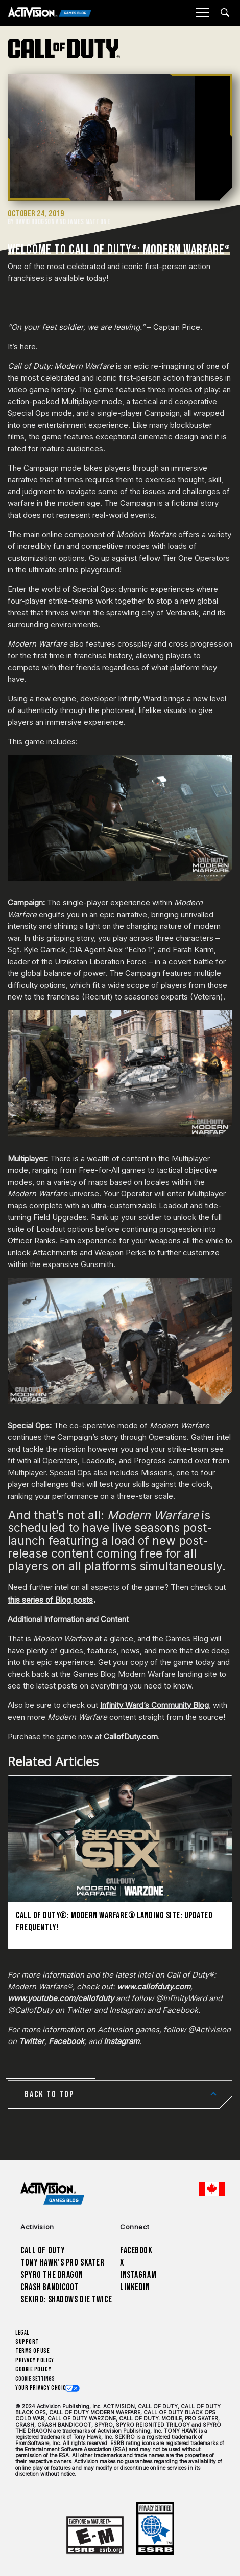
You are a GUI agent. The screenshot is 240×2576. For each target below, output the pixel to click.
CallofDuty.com (131, 1736)
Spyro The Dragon (51, 2275)
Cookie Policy (33, 2369)
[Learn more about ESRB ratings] (95, 2535)
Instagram (138, 2275)
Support (27, 2342)
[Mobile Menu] (202, 12)
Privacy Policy (34, 2360)
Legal (22, 2333)
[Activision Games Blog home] (52, 2194)
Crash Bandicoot (49, 2287)
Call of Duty (42, 2250)
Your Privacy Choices (44, 2388)
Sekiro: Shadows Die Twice (66, 2299)
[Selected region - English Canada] (212, 2189)
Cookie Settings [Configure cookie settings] (35, 2379)
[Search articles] (225, 12)
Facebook (136, 2250)
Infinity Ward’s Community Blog (154, 1705)
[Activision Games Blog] (50, 13)
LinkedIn (135, 2287)
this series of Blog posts (50, 1600)
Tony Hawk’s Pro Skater (62, 2262)
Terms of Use (32, 2351)
